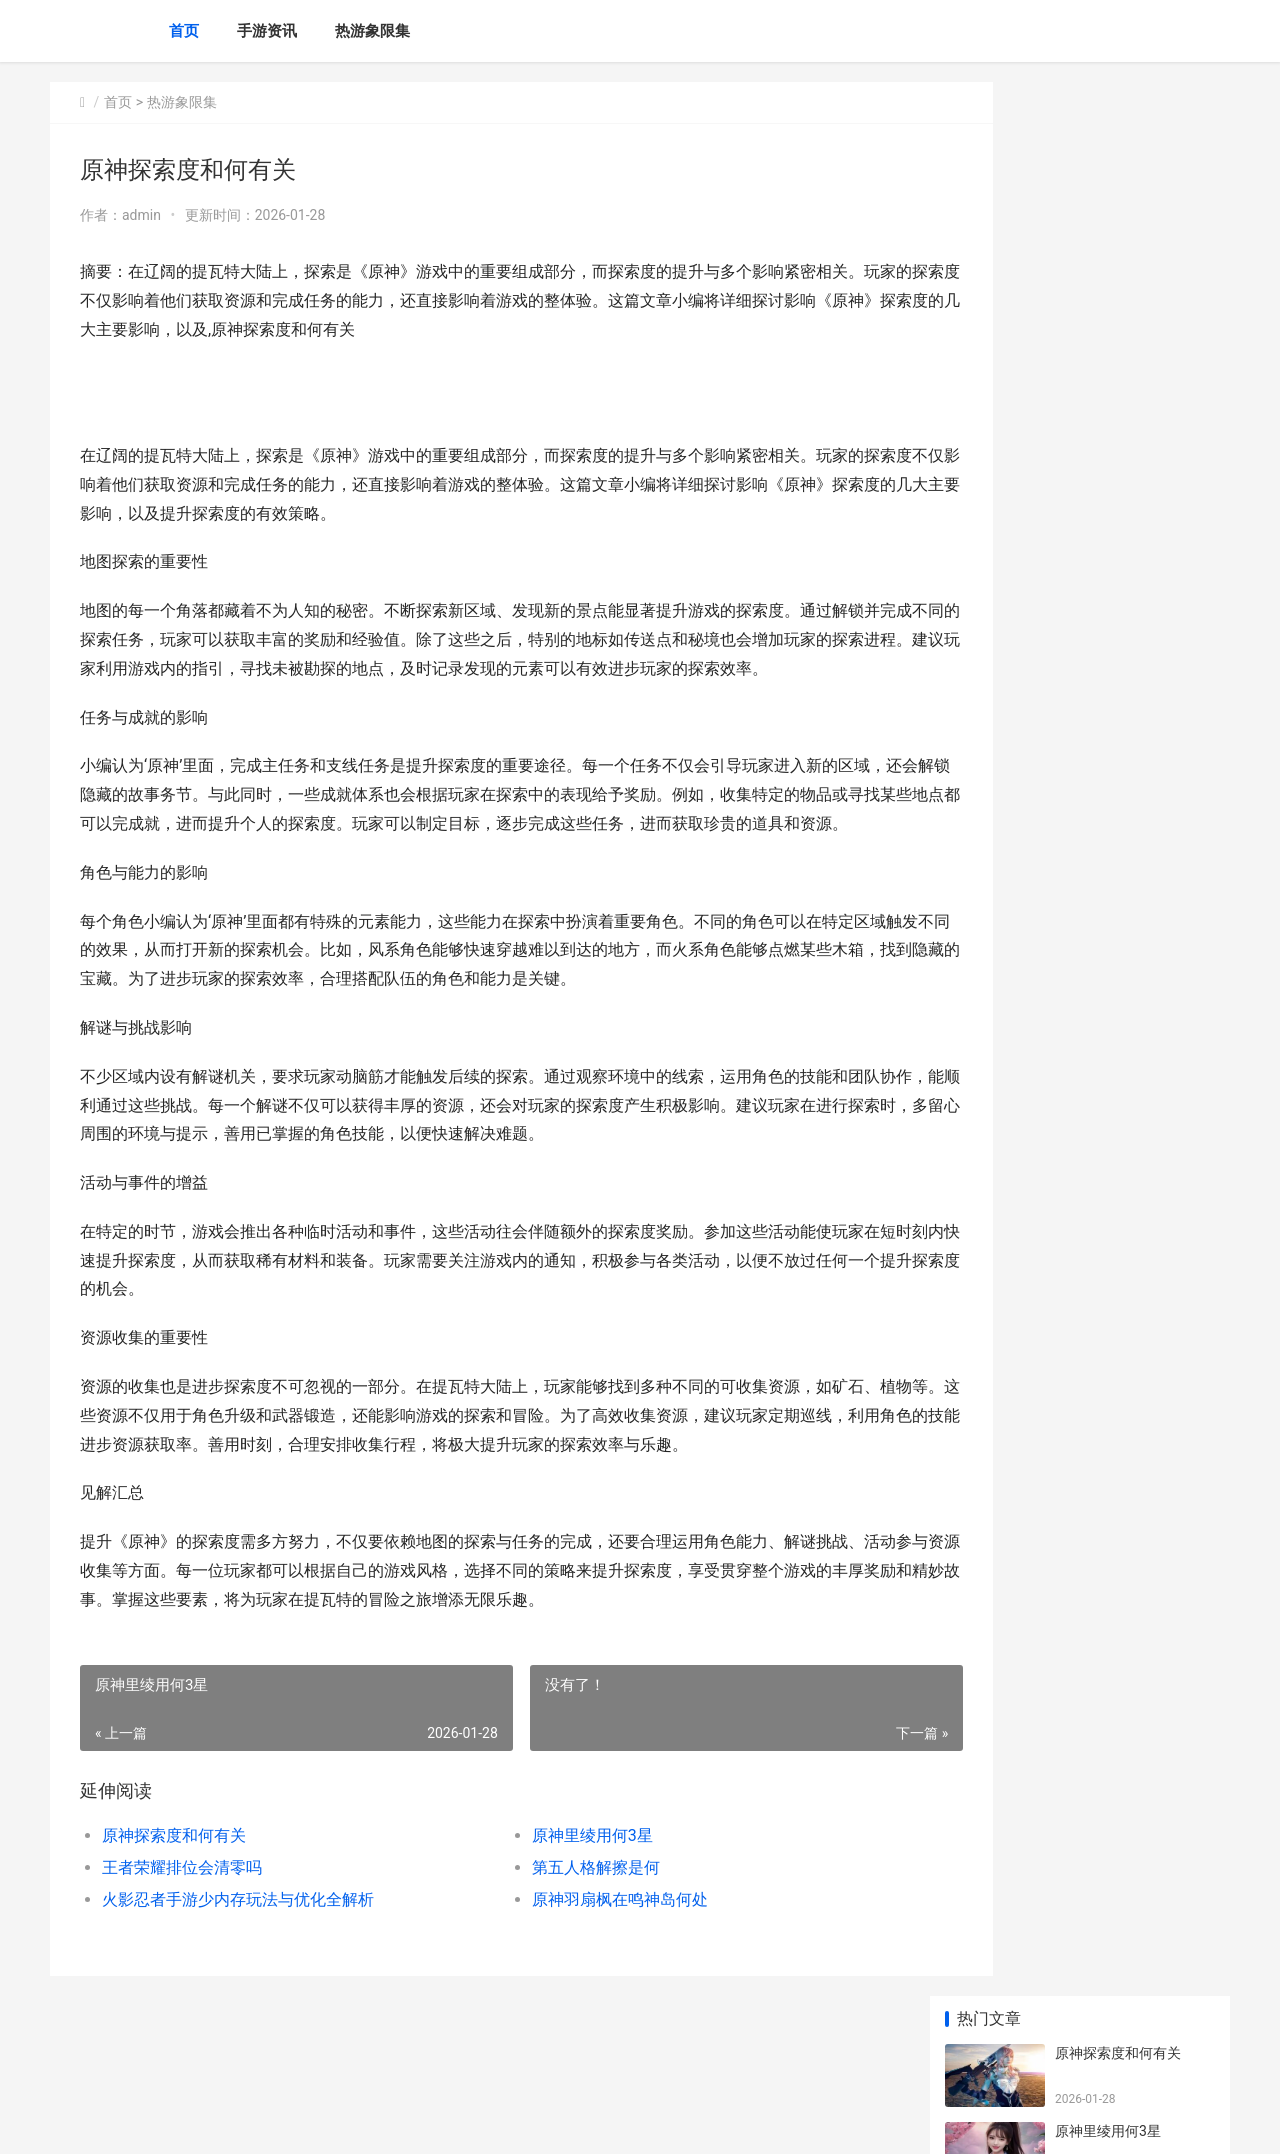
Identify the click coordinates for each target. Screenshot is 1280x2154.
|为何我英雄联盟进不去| (1128, 753)
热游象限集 (372, 31)
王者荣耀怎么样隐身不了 (1132, 909)
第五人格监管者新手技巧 (1132, 675)
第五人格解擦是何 (554, 1925)
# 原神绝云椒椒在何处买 (1131, 1211)
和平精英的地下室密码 (1125, 987)
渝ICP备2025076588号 (322, 2122)
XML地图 (411, 2122)
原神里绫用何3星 (550, 1893)
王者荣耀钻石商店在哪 (1125, 831)
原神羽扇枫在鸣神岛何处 (578, 1957)
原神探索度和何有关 (174, 1893)
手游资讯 (267, 31)
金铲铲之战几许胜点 (1118, 1289)
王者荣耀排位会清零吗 (182, 1925)
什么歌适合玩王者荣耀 (1125, 597)
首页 (184, 31)
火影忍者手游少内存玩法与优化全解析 (238, 1957)
